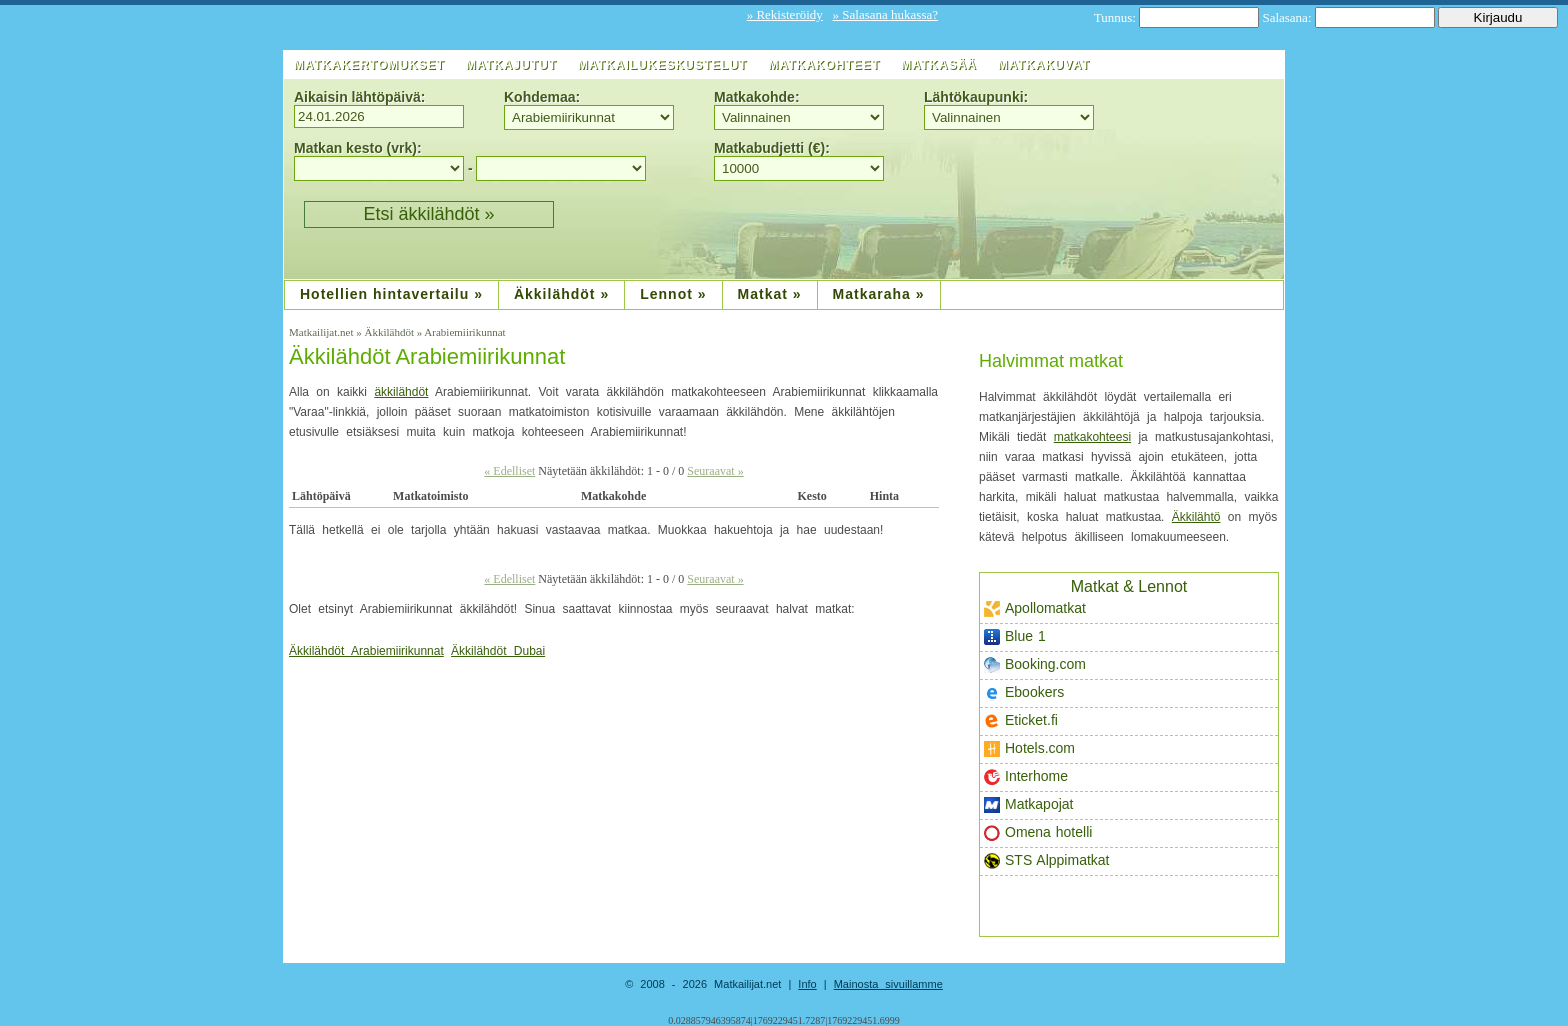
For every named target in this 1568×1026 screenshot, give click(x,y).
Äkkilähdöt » (561, 294)
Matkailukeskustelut (662, 65)
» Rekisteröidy (785, 14)
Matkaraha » (879, 294)
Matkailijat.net (322, 332)
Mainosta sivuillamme (888, 984)
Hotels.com (1029, 748)
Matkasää (939, 65)
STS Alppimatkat (1047, 860)
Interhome (1026, 776)
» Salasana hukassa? (885, 14)
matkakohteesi (1092, 437)
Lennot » (673, 294)
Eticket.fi (1021, 720)
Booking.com (1035, 664)
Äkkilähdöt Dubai (498, 651)
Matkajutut (511, 65)
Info (807, 984)
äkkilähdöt (401, 392)
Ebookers (1024, 692)
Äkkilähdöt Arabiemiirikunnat (427, 356)
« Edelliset (509, 471)
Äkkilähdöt (390, 332)
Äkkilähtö (1196, 517)
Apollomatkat (1035, 608)
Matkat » (770, 294)
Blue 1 (1015, 636)
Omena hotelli (1038, 832)
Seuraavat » (715, 471)
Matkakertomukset (369, 65)
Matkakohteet (824, 65)
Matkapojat (1028, 804)
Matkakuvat (1044, 65)
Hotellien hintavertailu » (391, 294)
